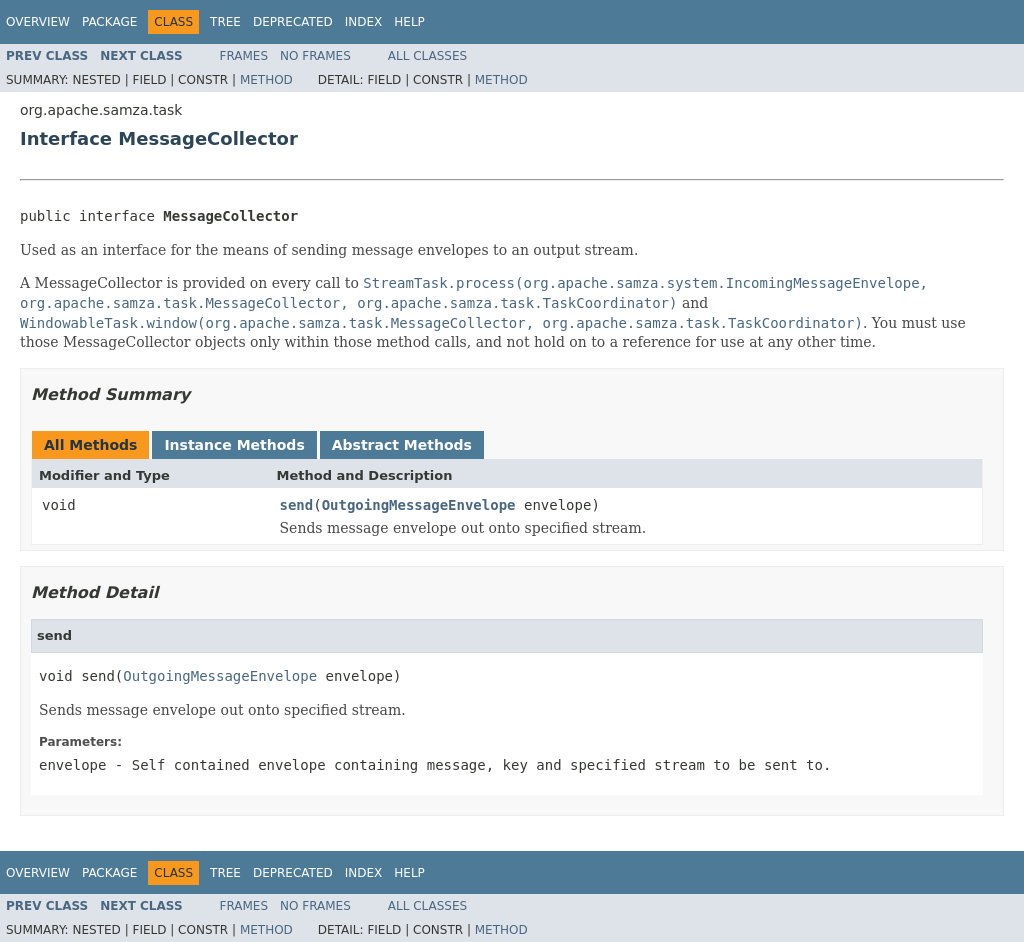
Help (409, 22)
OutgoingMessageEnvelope (419, 505)
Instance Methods (234, 445)
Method (266, 80)
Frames (244, 56)
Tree (225, 22)
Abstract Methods (402, 445)
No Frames (315, 56)
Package (109, 22)
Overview (38, 22)
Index (364, 22)
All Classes (427, 56)
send (297, 505)
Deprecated (293, 22)
